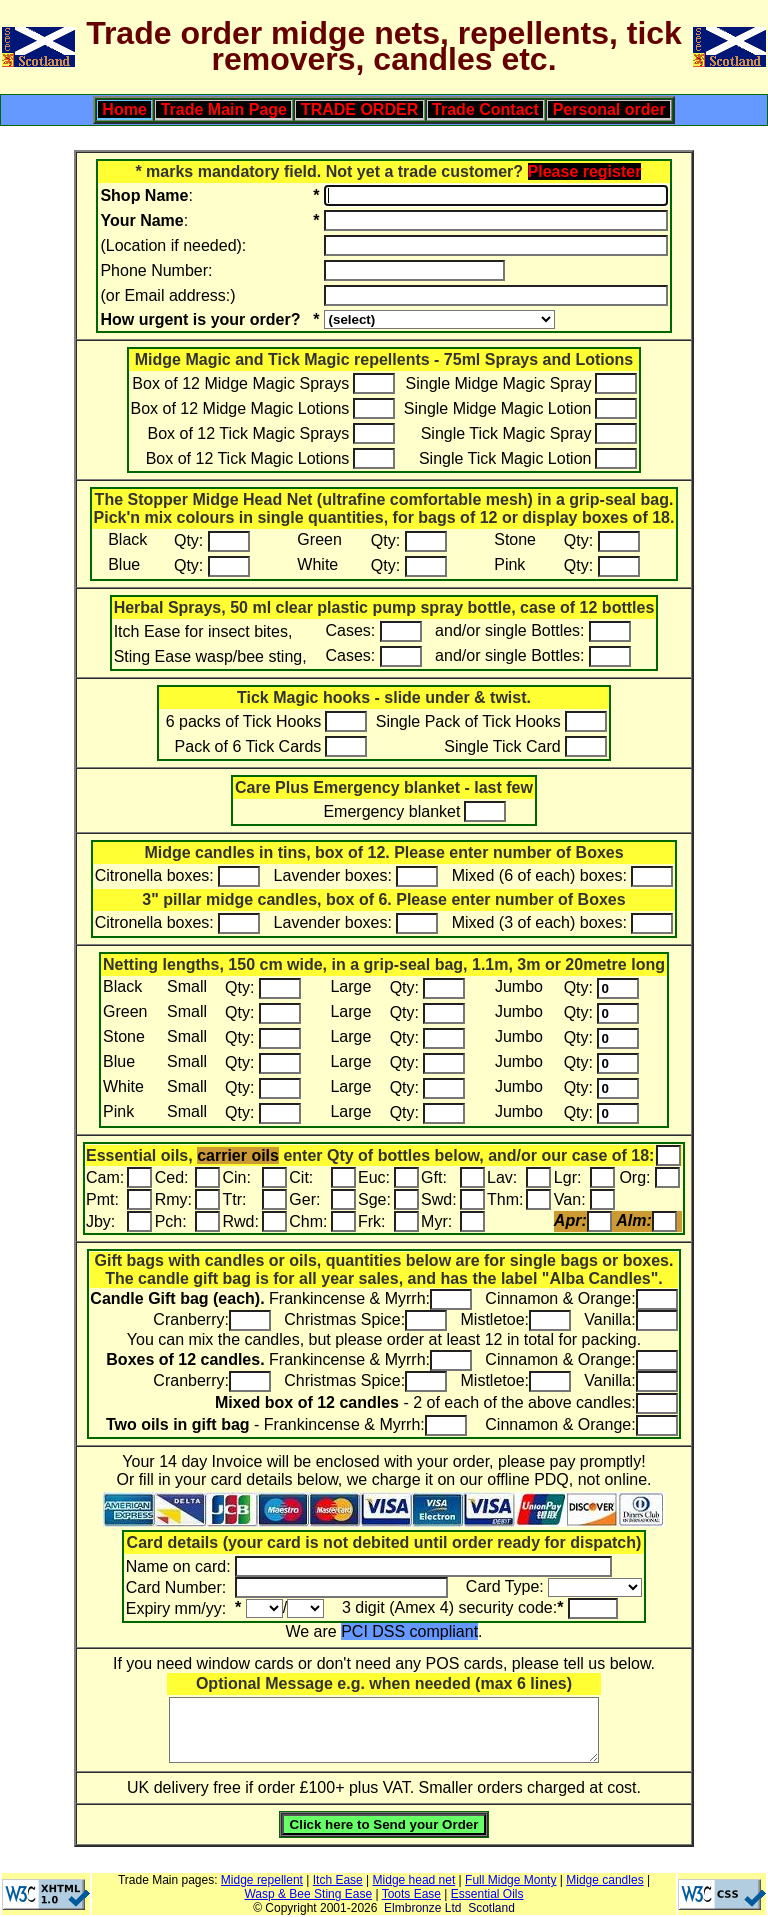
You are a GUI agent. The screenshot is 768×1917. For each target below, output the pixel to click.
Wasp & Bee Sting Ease (308, 1894)
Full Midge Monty (510, 1880)
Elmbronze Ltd (422, 1908)
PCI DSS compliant (409, 1631)
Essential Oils (487, 1894)
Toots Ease (411, 1894)
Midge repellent (262, 1880)
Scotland (491, 1908)
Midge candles (604, 1880)
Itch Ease (338, 1880)
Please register (585, 171)
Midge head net (414, 1880)
